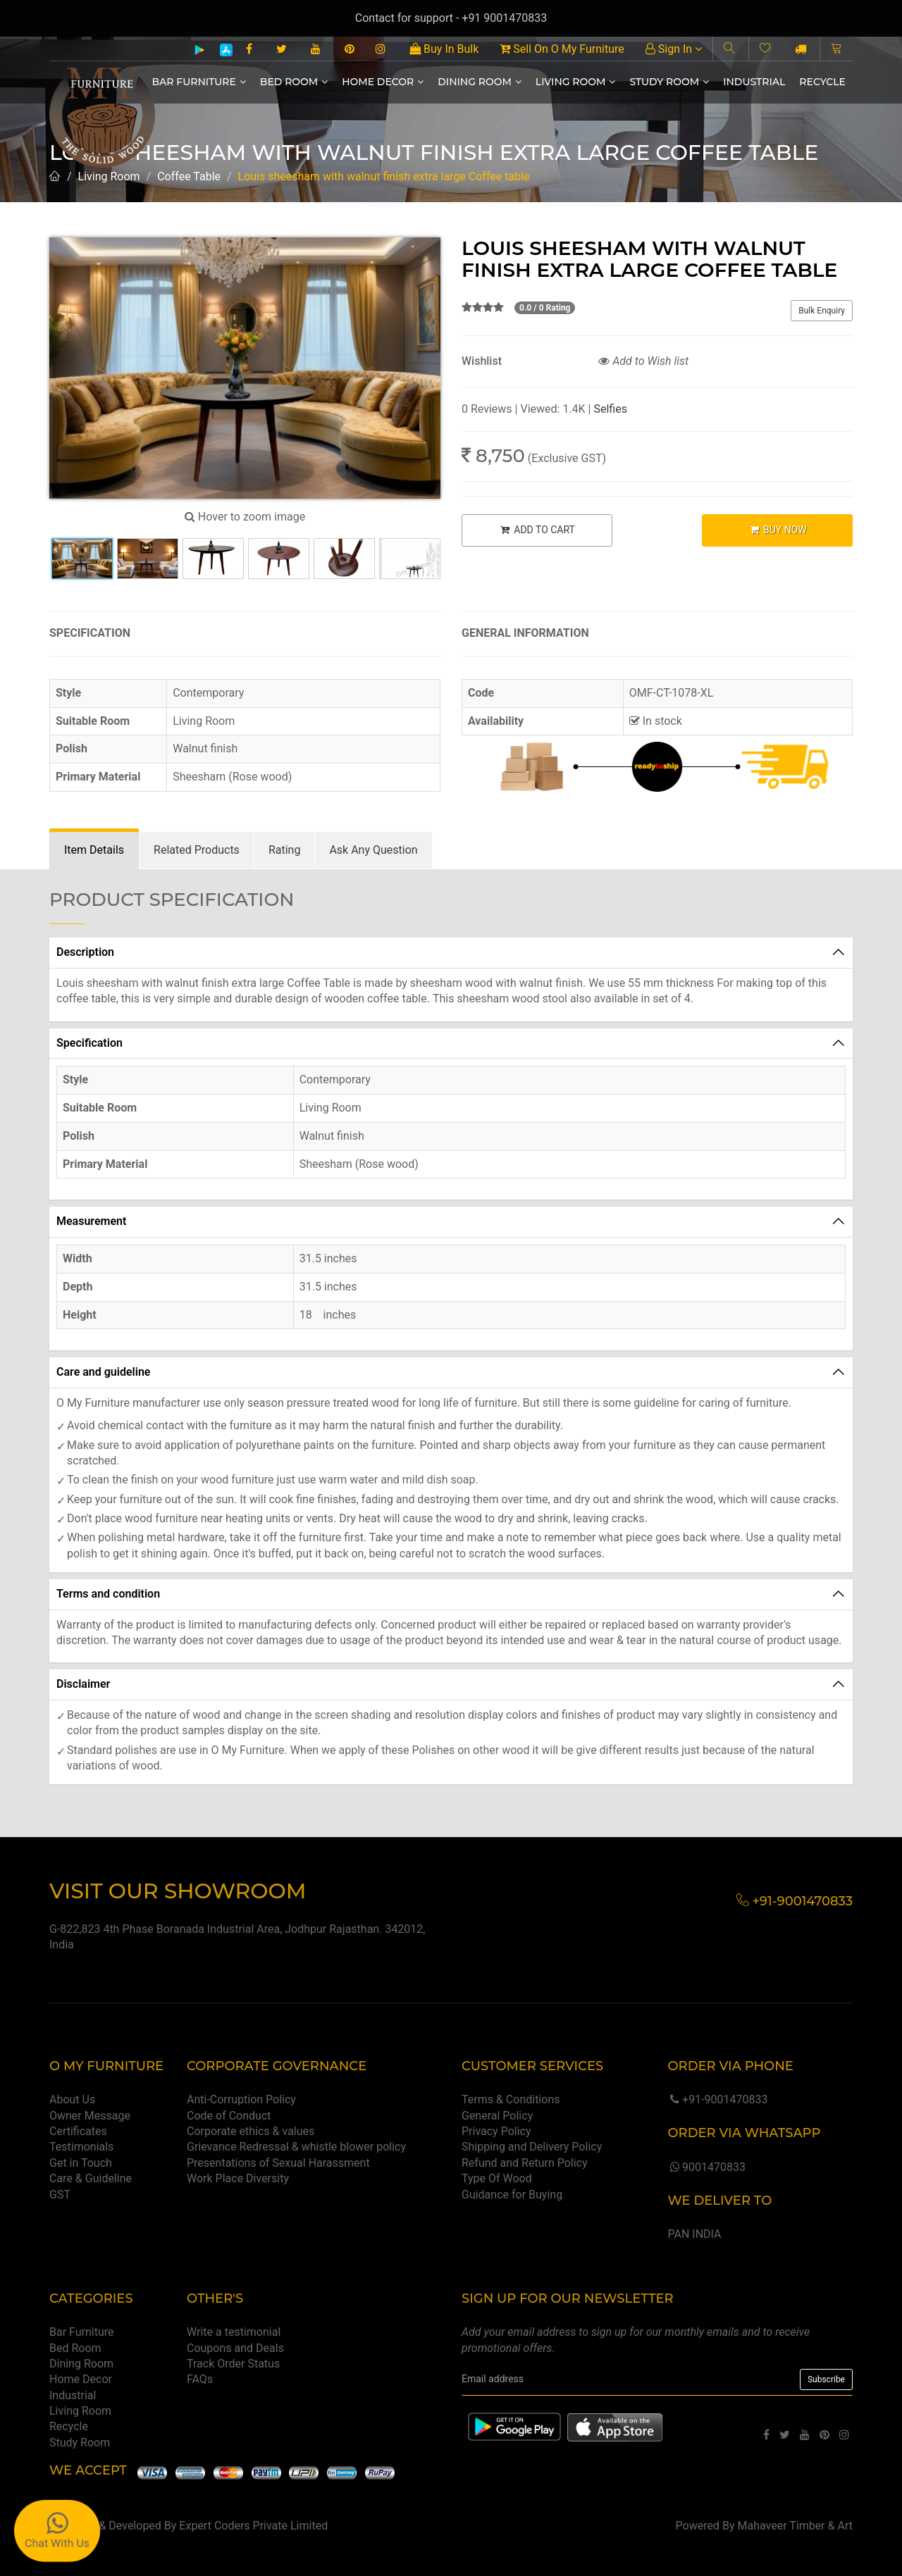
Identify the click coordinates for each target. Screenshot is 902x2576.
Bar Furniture (199, 81)
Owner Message (89, 2115)
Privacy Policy (496, 2131)
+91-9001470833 (717, 2099)
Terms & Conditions (511, 2099)
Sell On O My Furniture (562, 49)
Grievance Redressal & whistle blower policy (296, 2146)
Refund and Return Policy (525, 2163)
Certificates (78, 2131)
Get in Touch (80, 2163)
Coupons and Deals (235, 2348)
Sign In (673, 49)
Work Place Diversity (238, 2178)
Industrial (754, 81)
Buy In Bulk (443, 49)
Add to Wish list (643, 361)
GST (59, 2194)
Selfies (609, 409)
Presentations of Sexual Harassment (278, 2163)
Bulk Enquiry (821, 311)
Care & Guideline (90, 2178)
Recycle (822, 81)
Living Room (576, 81)
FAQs (200, 2379)
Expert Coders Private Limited (253, 2525)
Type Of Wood (497, 2178)
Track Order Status (233, 2363)
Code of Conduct (229, 2115)
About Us (72, 2099)
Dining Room (479, 81)
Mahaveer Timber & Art (795, 2525)
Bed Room (294, 81)
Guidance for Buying (512, 2194)
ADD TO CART (537, 529)
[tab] (94, 850)
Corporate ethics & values (250, 2131)
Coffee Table (189, 176)
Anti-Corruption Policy (241, 2099)
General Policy (497, 2115)
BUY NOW (777, 529)
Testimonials (81, 2146)
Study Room (669, 81)
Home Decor (383, 81)
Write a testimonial (233, 2332)
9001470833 (706, 2167)
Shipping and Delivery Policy (532, 2146)
